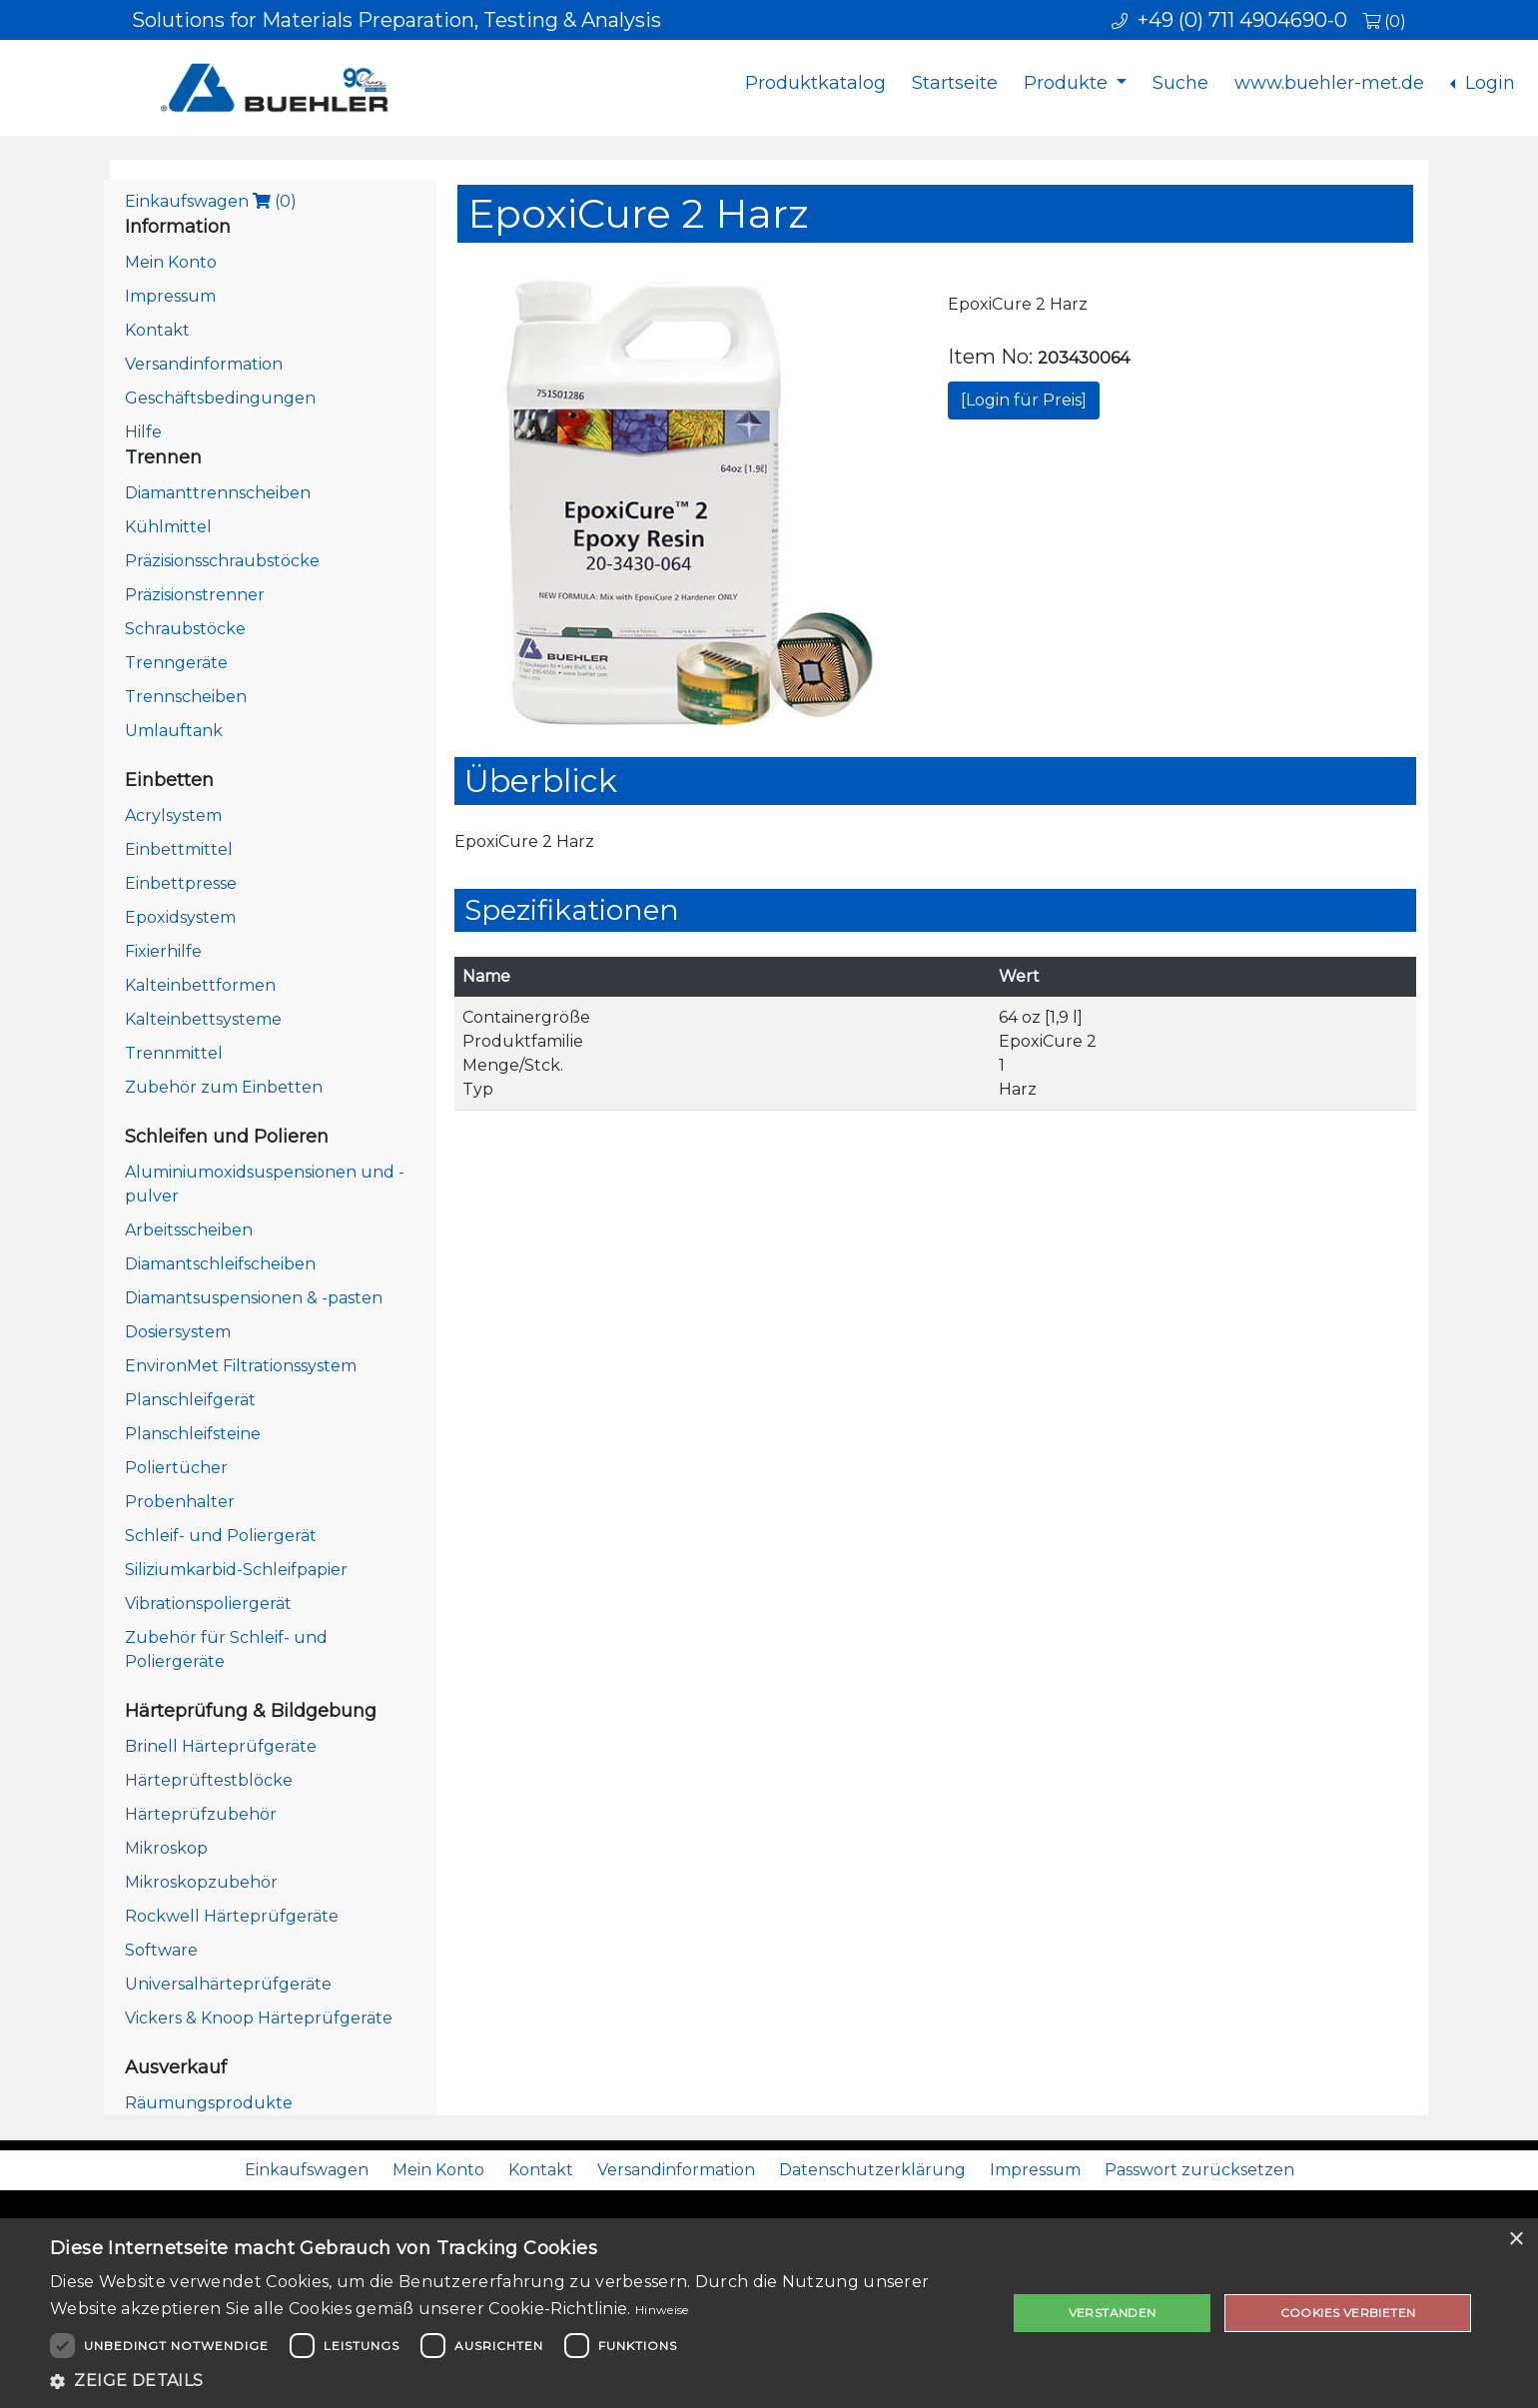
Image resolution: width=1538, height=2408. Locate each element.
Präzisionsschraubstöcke (222, 560)
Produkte (1068, 83)
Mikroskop (166, 1848)
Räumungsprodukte (209, 2102)
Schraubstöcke (185, 628)
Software (161, 1950)
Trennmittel (174, 1053)
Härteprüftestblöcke (209, 1780)
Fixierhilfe (163, 951)
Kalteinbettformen (200, 985)
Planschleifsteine (193, 1433)
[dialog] (769, 2313)
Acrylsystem (173, 815)
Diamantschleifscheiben (220, 1263)
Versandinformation (204, 364)
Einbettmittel (179, 849)
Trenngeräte (176, 662)
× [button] (1515, 2239)
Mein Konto (171, 262)
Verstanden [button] (1112, 2312)
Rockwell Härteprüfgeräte (232, 1916)
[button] (514, 2381)
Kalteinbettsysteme (203, 1019)
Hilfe (143, 431)
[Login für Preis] (1024, 400)
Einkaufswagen (211, 201)
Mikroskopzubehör (201, 1882)
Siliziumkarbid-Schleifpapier (236, 1569)
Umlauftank (174, 730)
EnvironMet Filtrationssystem (241, 1365)
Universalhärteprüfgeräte (228, 1984)
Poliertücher (176, 1467)
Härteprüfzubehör (201, 1814)
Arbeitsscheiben (189, 1229)
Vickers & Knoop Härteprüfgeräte (258, 2017)
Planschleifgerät (190, 1399)
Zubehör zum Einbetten (224, 1087)
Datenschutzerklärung (872, 2169)
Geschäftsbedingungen (220, 398)
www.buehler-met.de (1329, 83)
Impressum (170, 296)
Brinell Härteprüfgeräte (221, 1746)
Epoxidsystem (180, 917)
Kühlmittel (168, 526)
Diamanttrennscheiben (218, 492)
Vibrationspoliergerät (208, 1603)
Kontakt (157, 330)
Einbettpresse (181, 883)
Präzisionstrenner (195, 594)
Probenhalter (180, 1501)
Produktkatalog (815, 83)
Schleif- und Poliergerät (221, 1535)
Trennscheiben (186, 696)
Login (1487, 83)
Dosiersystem (178, 1331)
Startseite (955, 83)
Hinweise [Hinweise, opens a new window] (661, 2309)
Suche (1180, 83)
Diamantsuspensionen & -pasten (254, 1297)
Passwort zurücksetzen (1199, 2169)
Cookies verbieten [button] (1348, 2312)
